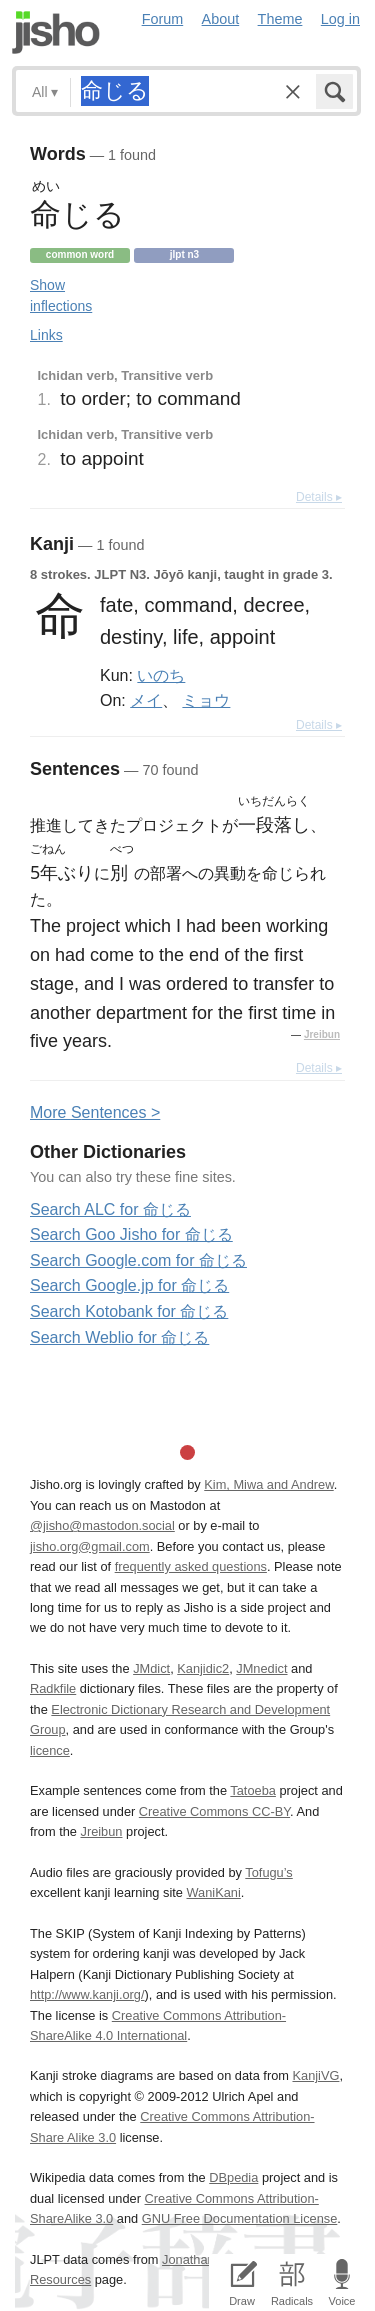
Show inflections (61, 295)
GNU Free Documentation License (240, 2218)
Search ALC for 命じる (110, 1209)
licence (50, 1750)
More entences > (95, 1112)
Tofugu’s (268, 1872)
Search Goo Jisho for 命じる (131, 1234)
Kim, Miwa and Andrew (268, 1484)
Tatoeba (253, 1790)
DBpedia (233, 2177)
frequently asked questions (191, 1566)
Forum (163, 19)
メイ (146, 700)
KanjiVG (315, 2075)
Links (46, 335)
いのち (161, 675)
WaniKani (214, 1892)
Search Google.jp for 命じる (129, 1285)
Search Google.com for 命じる (138, 1260)
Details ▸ (319, 497)
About (221, 19)
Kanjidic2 (203, 1668)
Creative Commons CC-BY (214, 1811)
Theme (280, 19)
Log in (340, 19)
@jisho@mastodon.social (102, 1525)
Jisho (56, 32)
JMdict (151, 1668)
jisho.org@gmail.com (90, 1546)
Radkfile (53, 1688)
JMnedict (261, 1668)
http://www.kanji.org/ (87, 1994)
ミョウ (206, 700)
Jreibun (322, 1034)
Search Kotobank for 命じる (129, 1311)
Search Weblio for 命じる (119, 1337)
